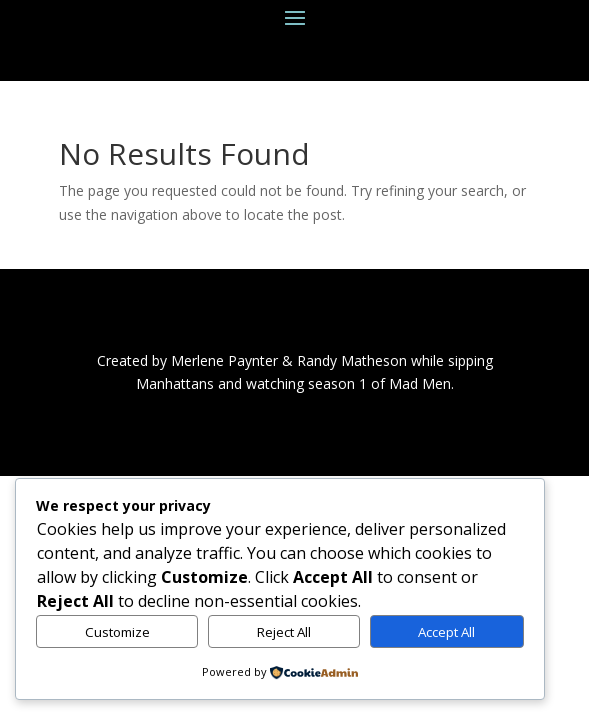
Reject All (284, 632)
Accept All (446, 632)
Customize (117, 632)
